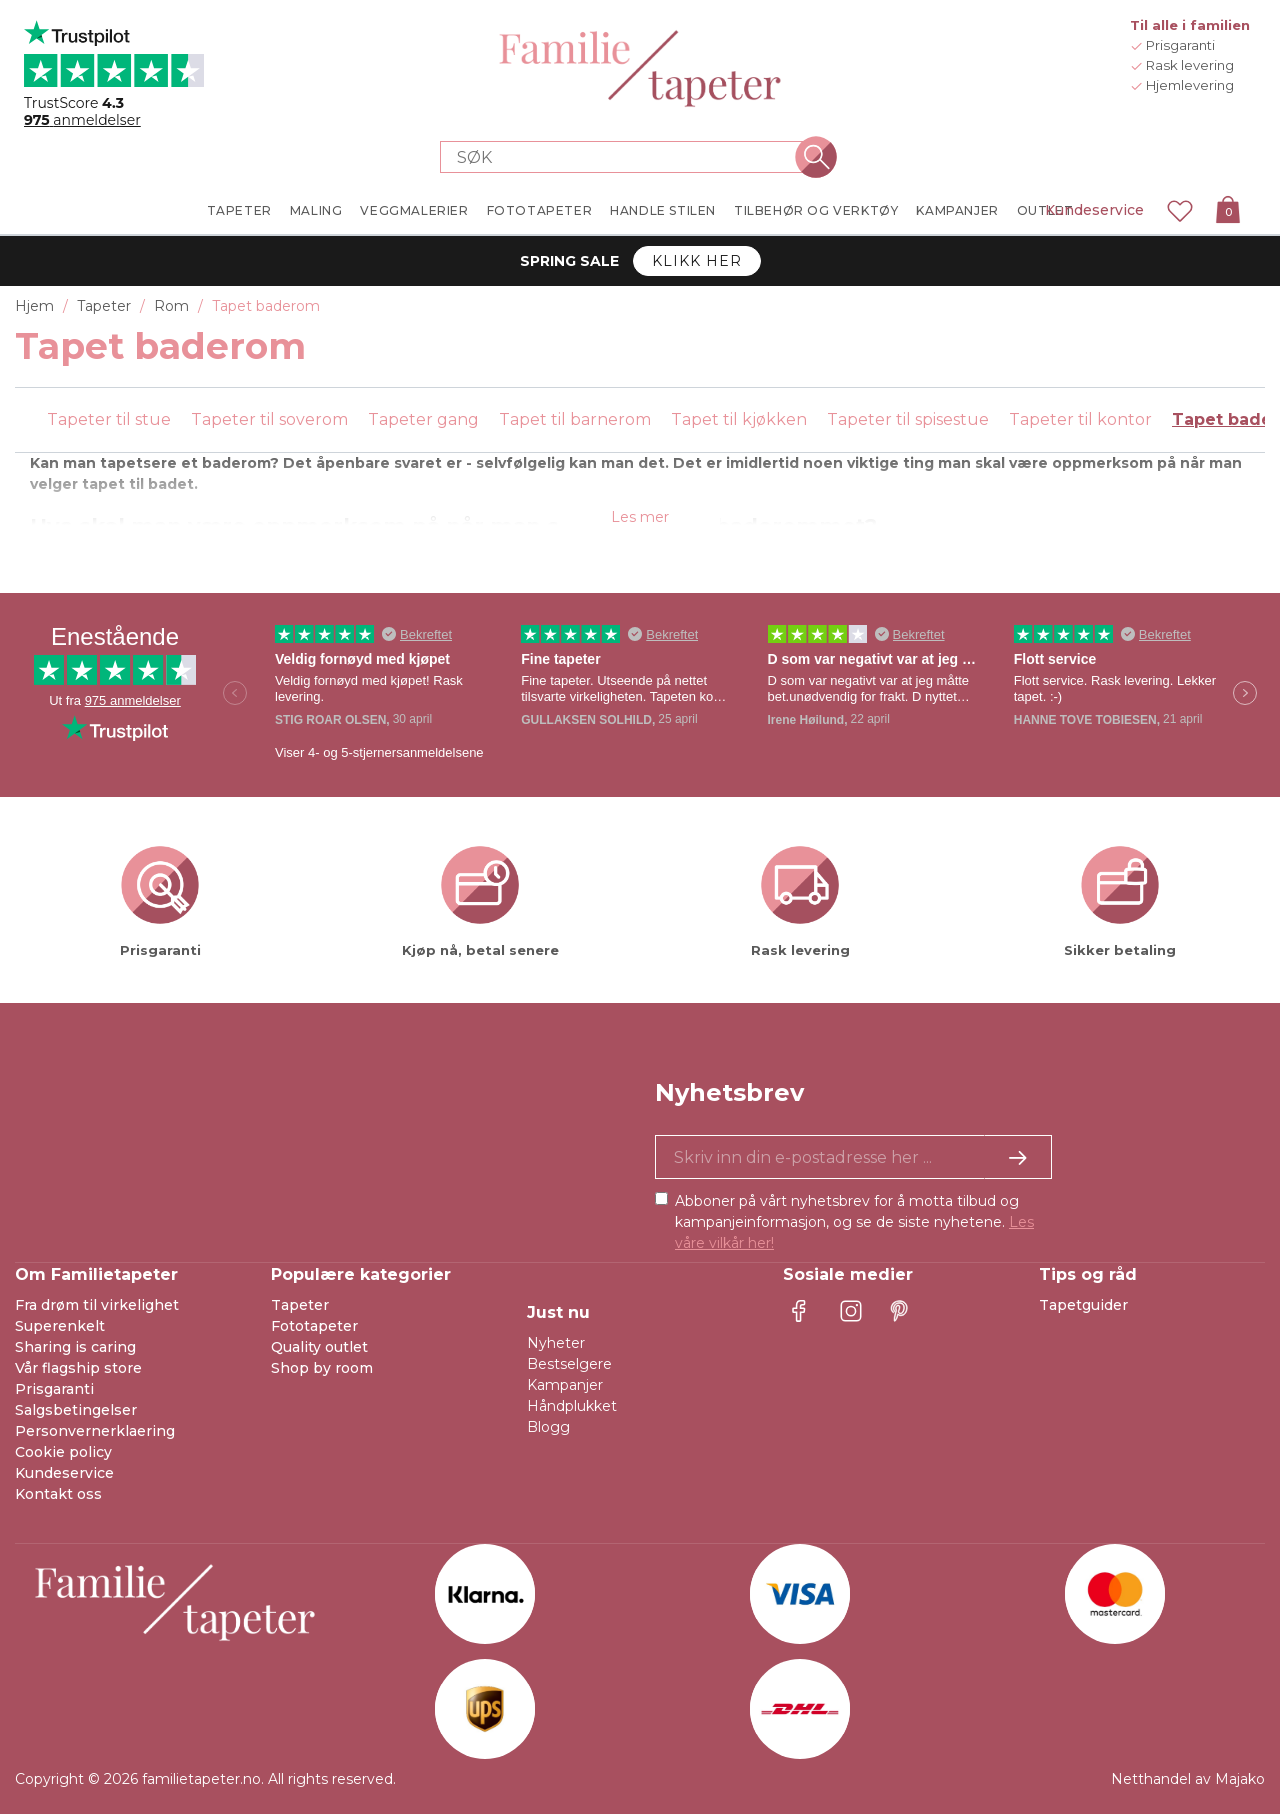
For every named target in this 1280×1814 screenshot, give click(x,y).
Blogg (548, 1427)
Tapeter (300, 1305)
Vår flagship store (78, 1368)
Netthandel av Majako (1188, 1779)
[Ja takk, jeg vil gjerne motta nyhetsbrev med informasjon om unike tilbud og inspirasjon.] (853, 1157)
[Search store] (628, 157)
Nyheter (556, 1343)
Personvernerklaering (95, 1431)
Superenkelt (60, 1326)
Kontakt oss (58, 1494)
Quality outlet (319, 1347)
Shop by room (322, 1368)
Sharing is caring (75, 1347)
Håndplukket (572, 1406)
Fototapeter (314, 1326)
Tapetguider (1083, 1305)
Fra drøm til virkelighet (97, 1305)
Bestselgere (569, 1364)
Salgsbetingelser (76, 1410)
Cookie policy (63, 1452)
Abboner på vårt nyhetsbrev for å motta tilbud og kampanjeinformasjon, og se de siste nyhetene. (854, 1222)
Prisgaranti (54, 1389)
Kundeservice (1094, 210)
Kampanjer (565, 1385)
